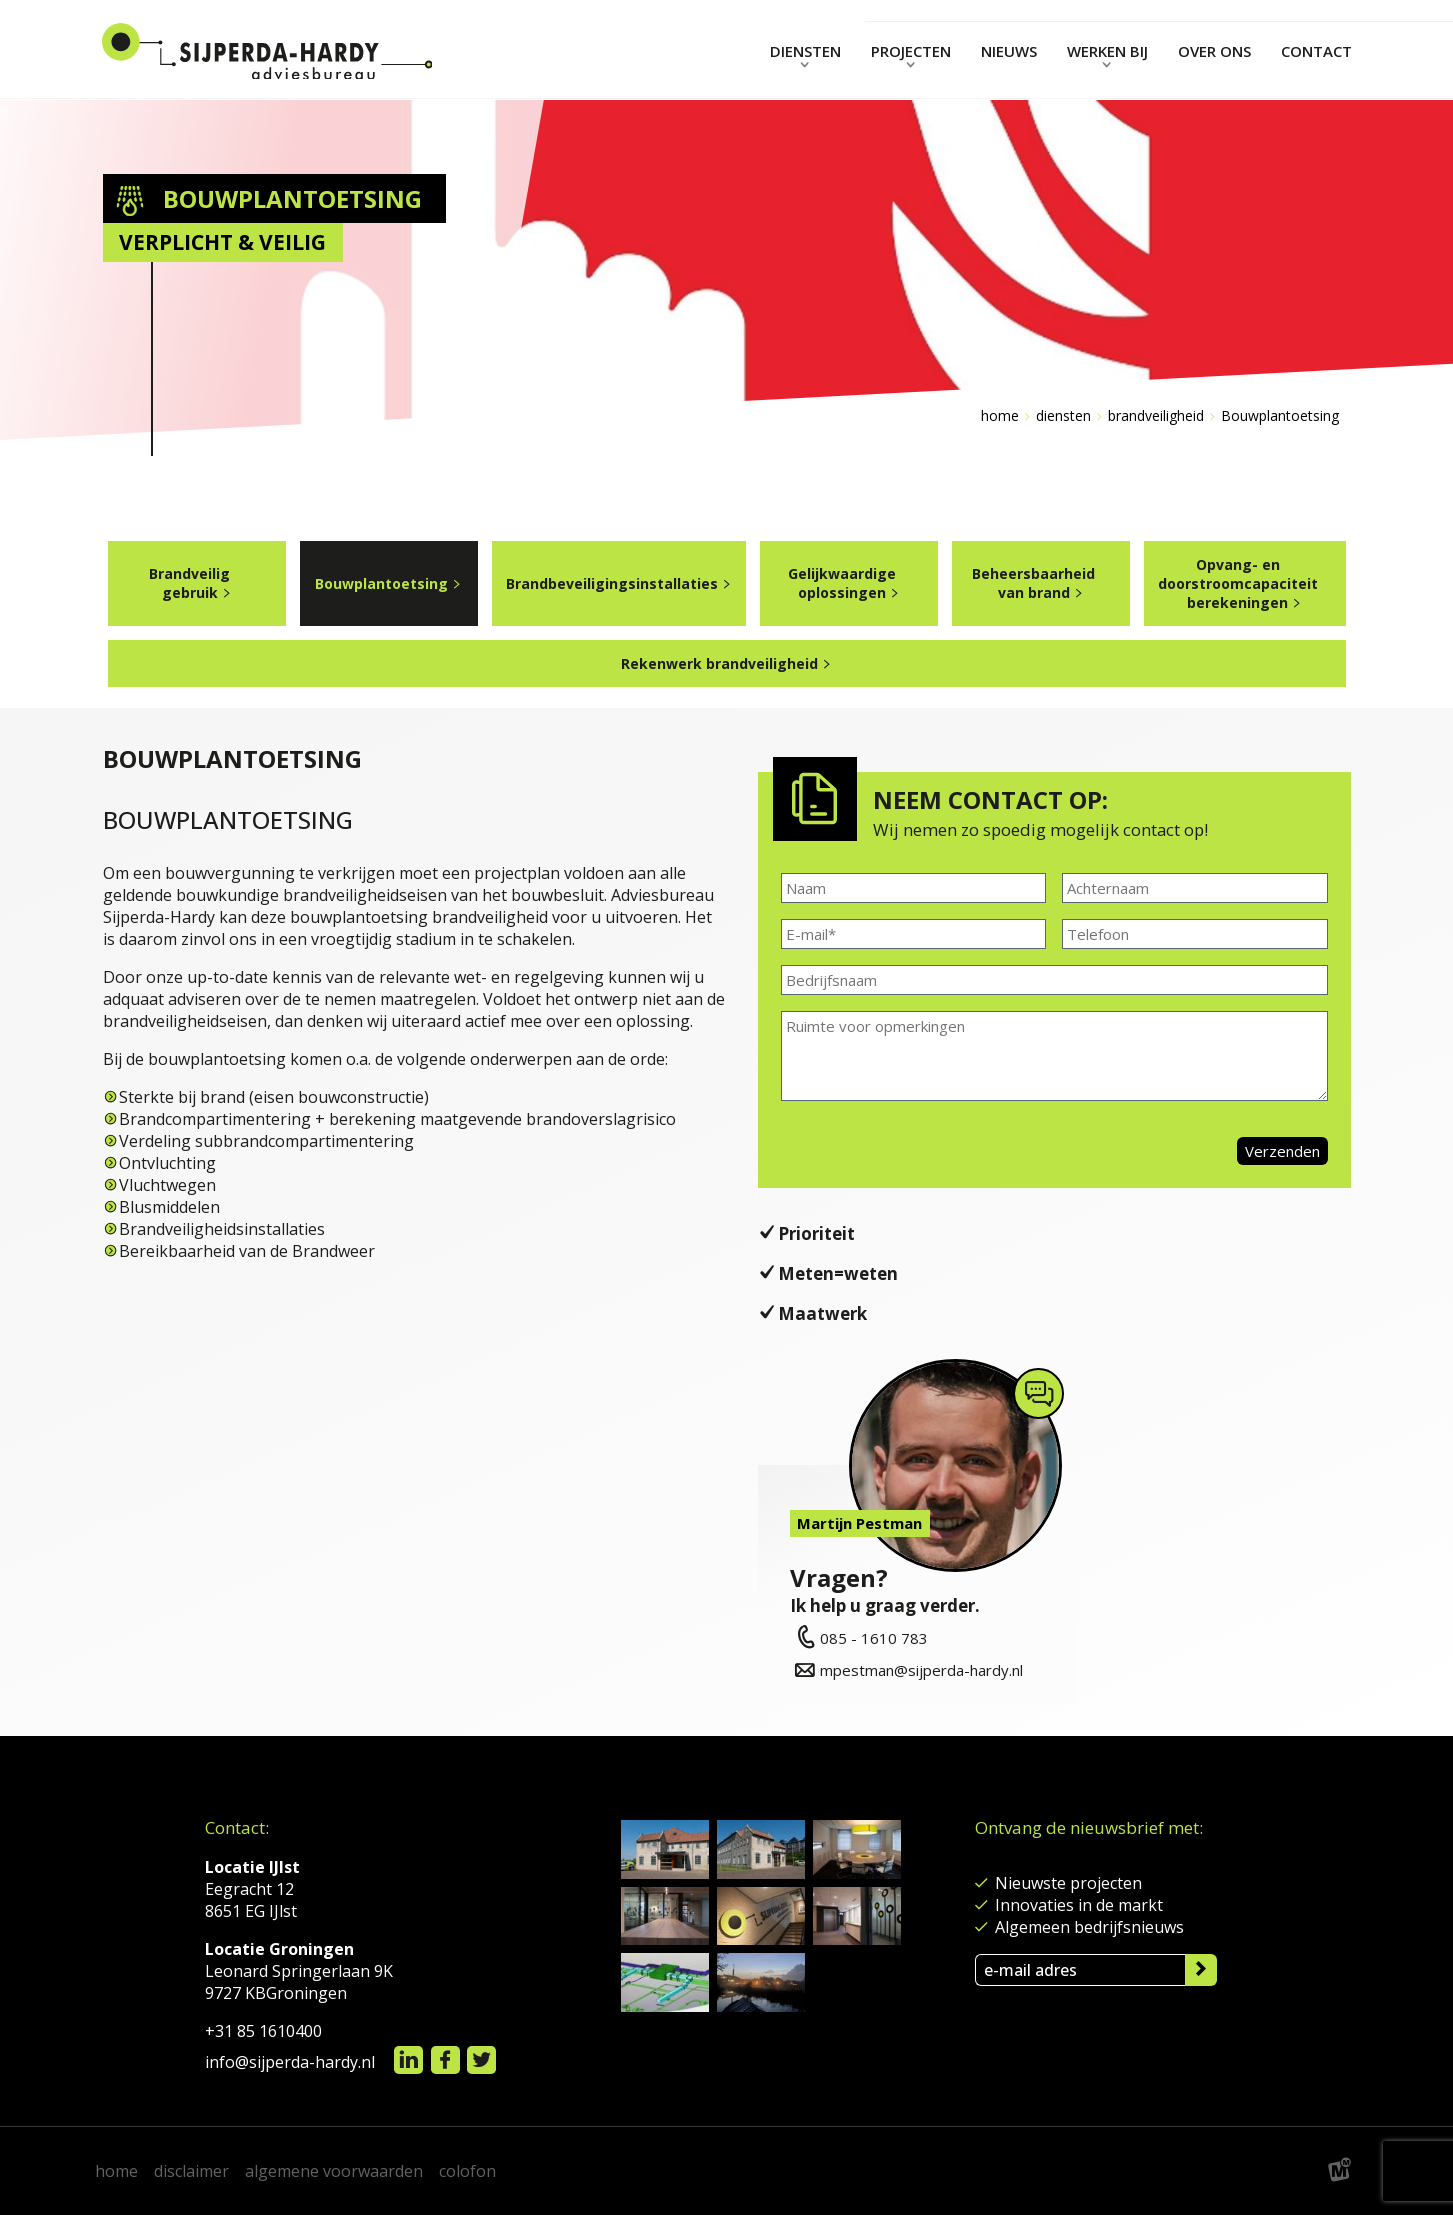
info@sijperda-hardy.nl (290, 2062)
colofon (467, 2171)
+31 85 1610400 (263, 2031)
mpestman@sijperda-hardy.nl (906, 1670)
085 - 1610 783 (859, 1638)
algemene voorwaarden (334, 2171)
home (116, 2171)
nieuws (1009, 51)
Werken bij (1107, 51)
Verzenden (1282, 1151)
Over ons (1214, 51)
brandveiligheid (1156, 415)
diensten (1063, 415)
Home (1000, 415)
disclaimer (191, 2171)
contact (1316, 51)
